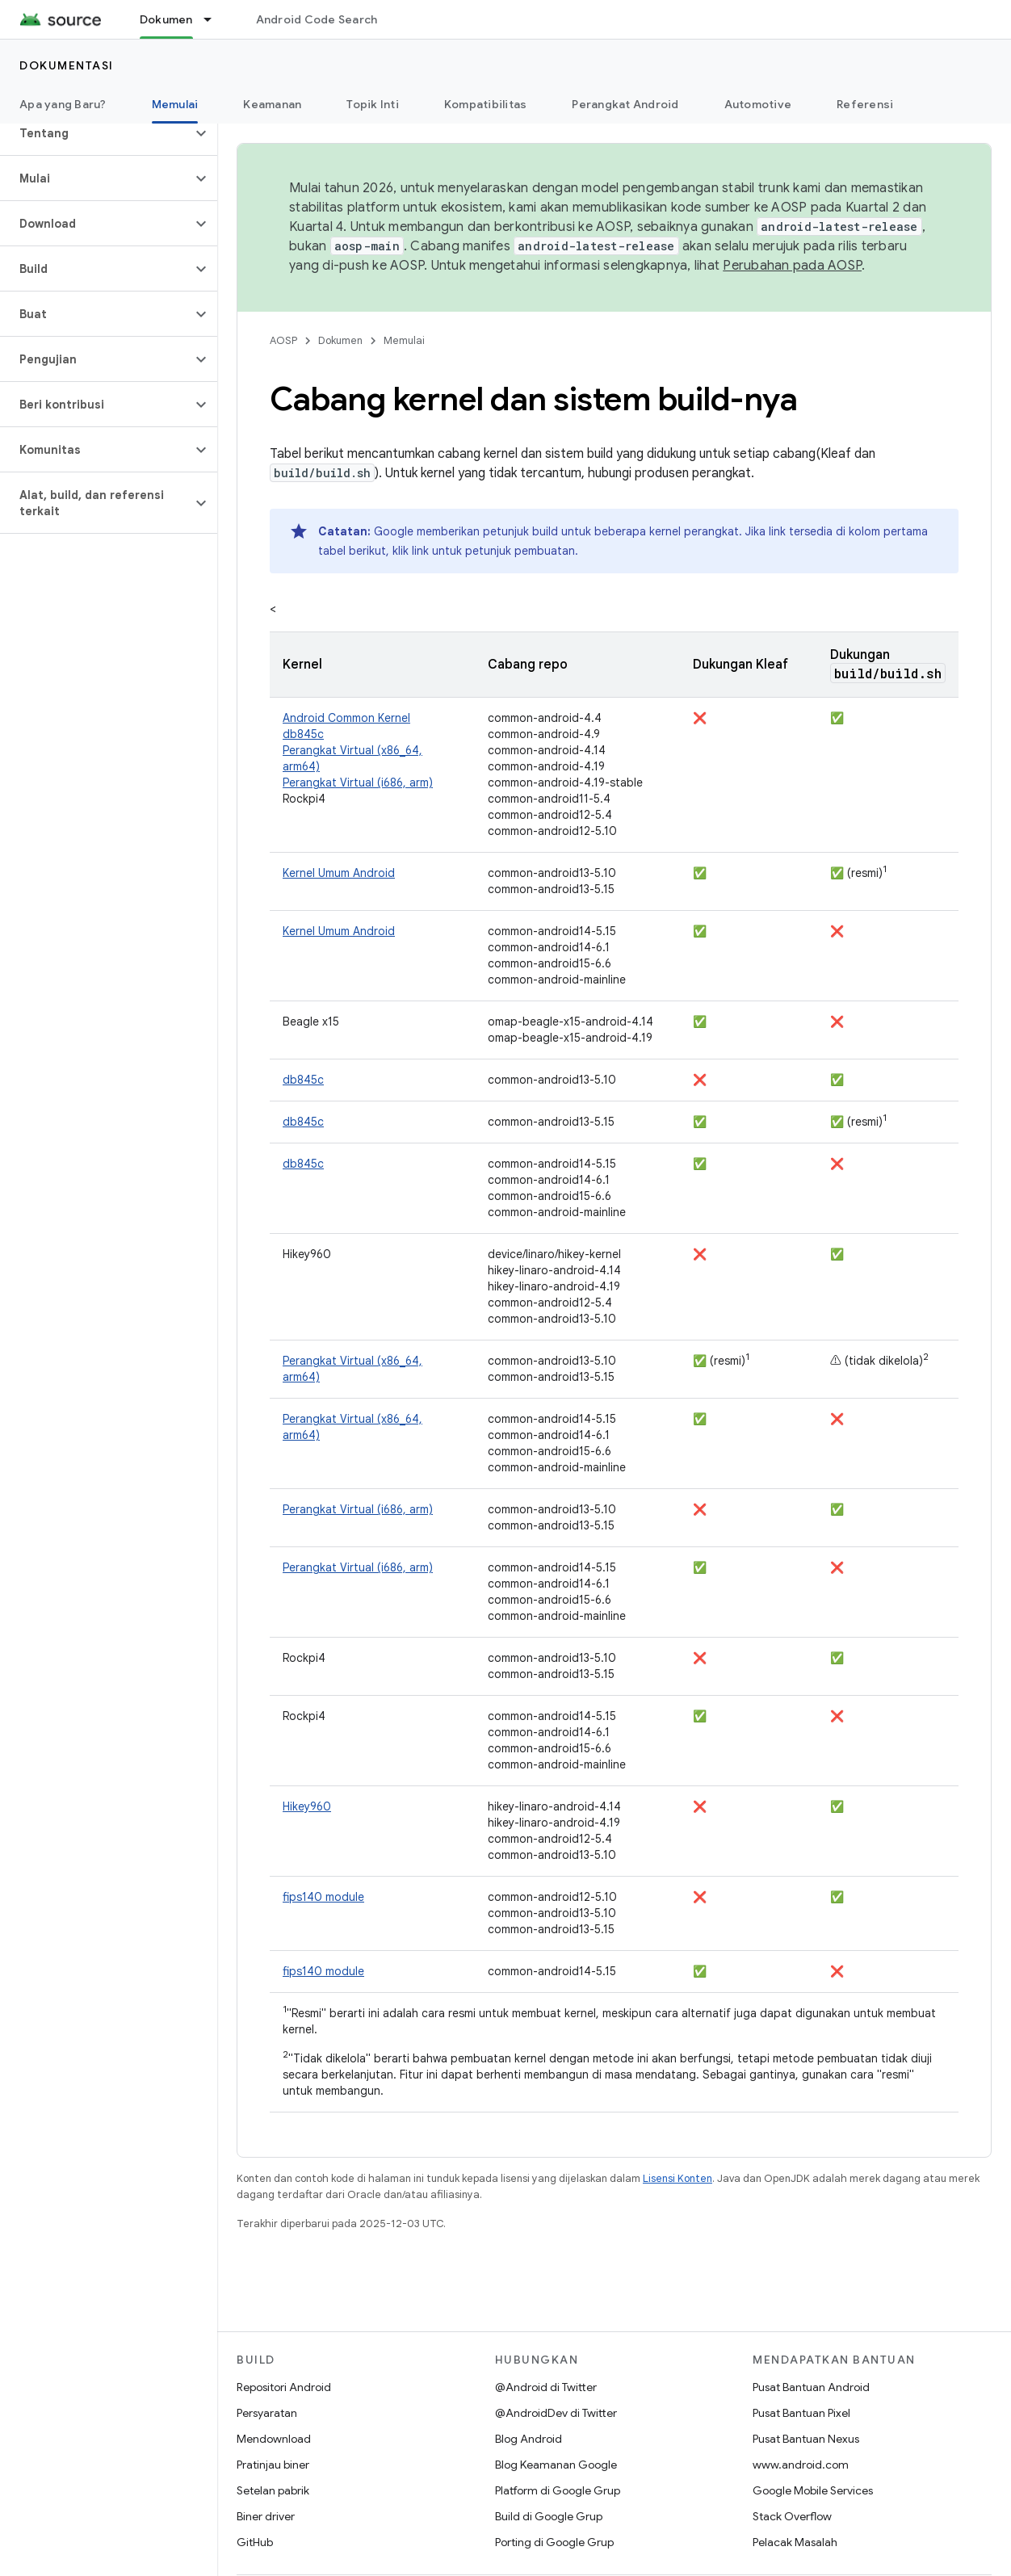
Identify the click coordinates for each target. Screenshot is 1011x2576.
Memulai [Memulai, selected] (175, 104)
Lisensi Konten (677, 2178)
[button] (95, 133)
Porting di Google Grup (554, 2542)
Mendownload (274, 2438)
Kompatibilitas (485, 104)
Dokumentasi (66, 65)
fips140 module (323, 1897)
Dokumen (340, 340)
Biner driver (266, 2516)
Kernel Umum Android (339, 873)
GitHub (255, 2542)
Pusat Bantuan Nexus (806, 2438)
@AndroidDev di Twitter (556, 2413)
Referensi (865, 104)
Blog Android (528, 2438)
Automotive (758, 104)
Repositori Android (284, 2387)
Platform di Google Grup (557, 2490)
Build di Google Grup (548, 2516)
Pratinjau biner (273, 2464)
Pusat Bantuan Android (811, 2387)
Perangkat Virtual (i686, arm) (358, 782)
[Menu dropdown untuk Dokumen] (215, 19)
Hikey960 (307, 1806)
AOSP (283, 340)
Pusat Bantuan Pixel (801, 2413)
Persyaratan (267, 2413)
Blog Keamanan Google (556, 2464)
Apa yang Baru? (63, 104)
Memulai (404, 340)
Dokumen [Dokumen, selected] (166, 19)
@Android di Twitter (546, 2387)
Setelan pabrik (273, 2490)
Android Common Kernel (346, 718)
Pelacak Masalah (795, 2542)
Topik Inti (372, 104)
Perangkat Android (625, 104)
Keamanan (272, 104)
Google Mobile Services (813, 2490)
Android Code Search (317, 19)
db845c (303, 734)
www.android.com (801, 2464)
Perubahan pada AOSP (792, 266)
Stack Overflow (792, 2516)
